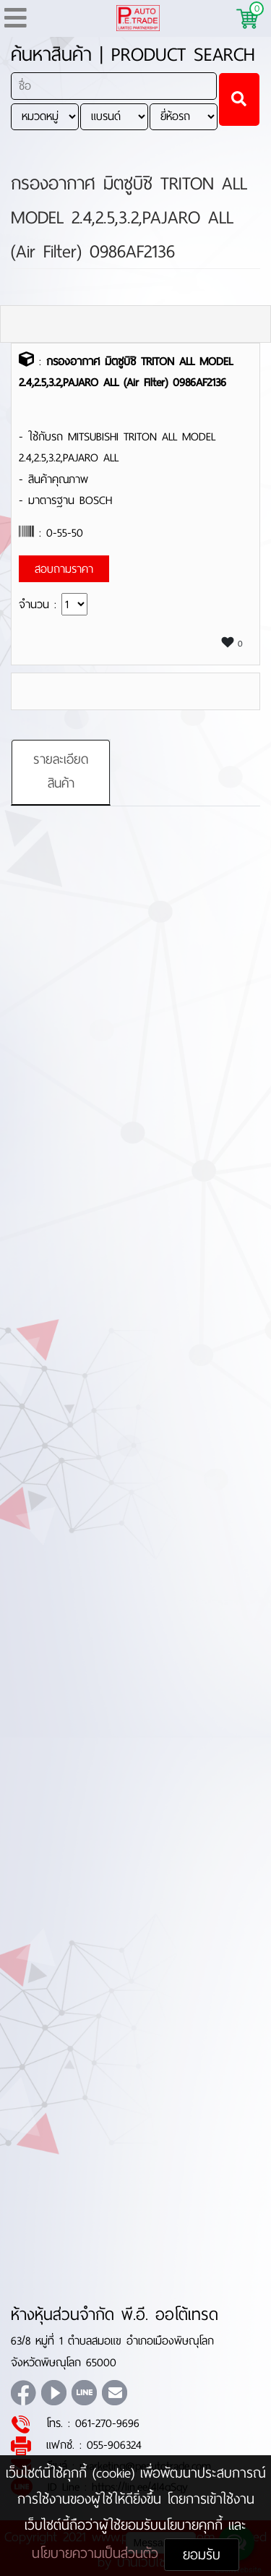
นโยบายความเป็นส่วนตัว (98, 2553)
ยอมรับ (201, 2555)
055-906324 (114, 2445)
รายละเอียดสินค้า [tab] (60, 772)
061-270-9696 (107, 2423)
